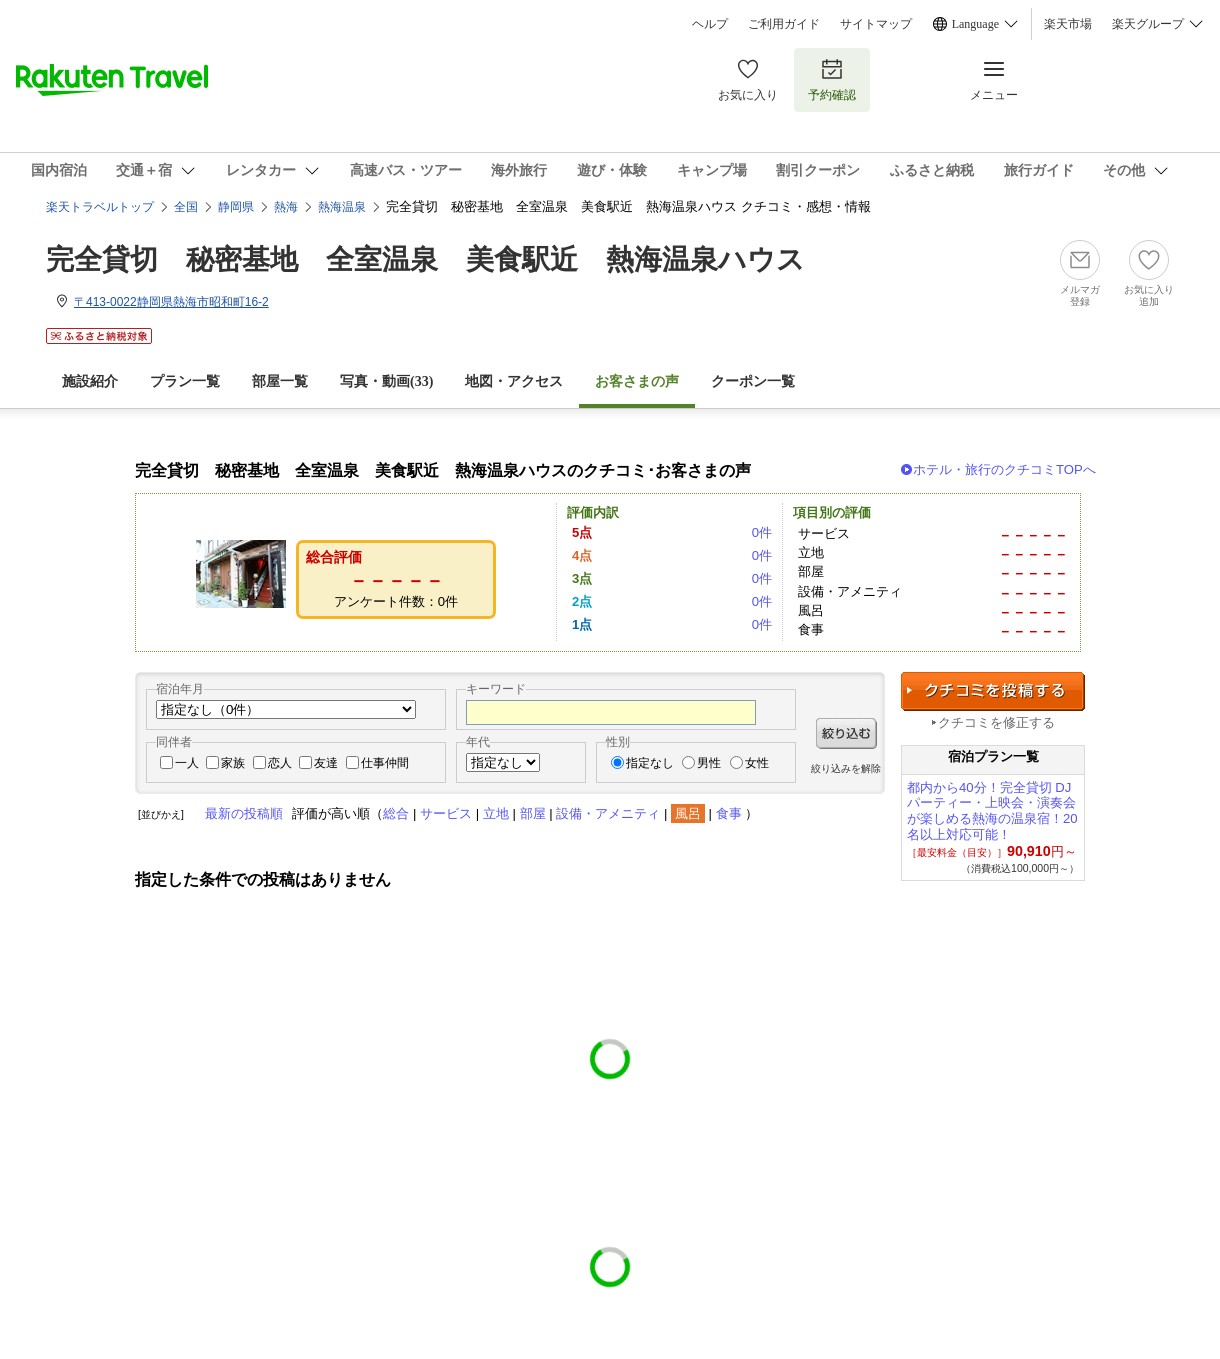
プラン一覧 (185, 381)
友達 (326, 763)
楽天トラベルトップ (100, 207)
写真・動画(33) (386, 381)
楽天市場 (1068, 24)
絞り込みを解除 (846, 768)
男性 (709, 763)
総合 (396, 813)
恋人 (280, 763)
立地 (496, 813)
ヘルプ (710, 24)
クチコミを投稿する (993, 691)
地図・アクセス (514, 381)
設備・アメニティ (608, 813)
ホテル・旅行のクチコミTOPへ (1004, 469)
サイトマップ (876, 24)
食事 (729, 813)
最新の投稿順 (244, 813)
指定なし (650, 763)
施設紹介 (90, 381)
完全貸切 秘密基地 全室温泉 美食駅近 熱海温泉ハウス (425, 259)
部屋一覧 (280, 381)
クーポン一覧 (753, 381)
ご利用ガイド (784, 24)
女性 (757, 763)
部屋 (533, 813)
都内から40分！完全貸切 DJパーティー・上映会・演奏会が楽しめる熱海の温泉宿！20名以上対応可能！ (992, 811)
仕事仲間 (385, 763)
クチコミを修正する (996, 722)
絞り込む (846, 733)
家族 (233, 763)
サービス (446, 813)
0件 (762, 532)
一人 (187, 763)
